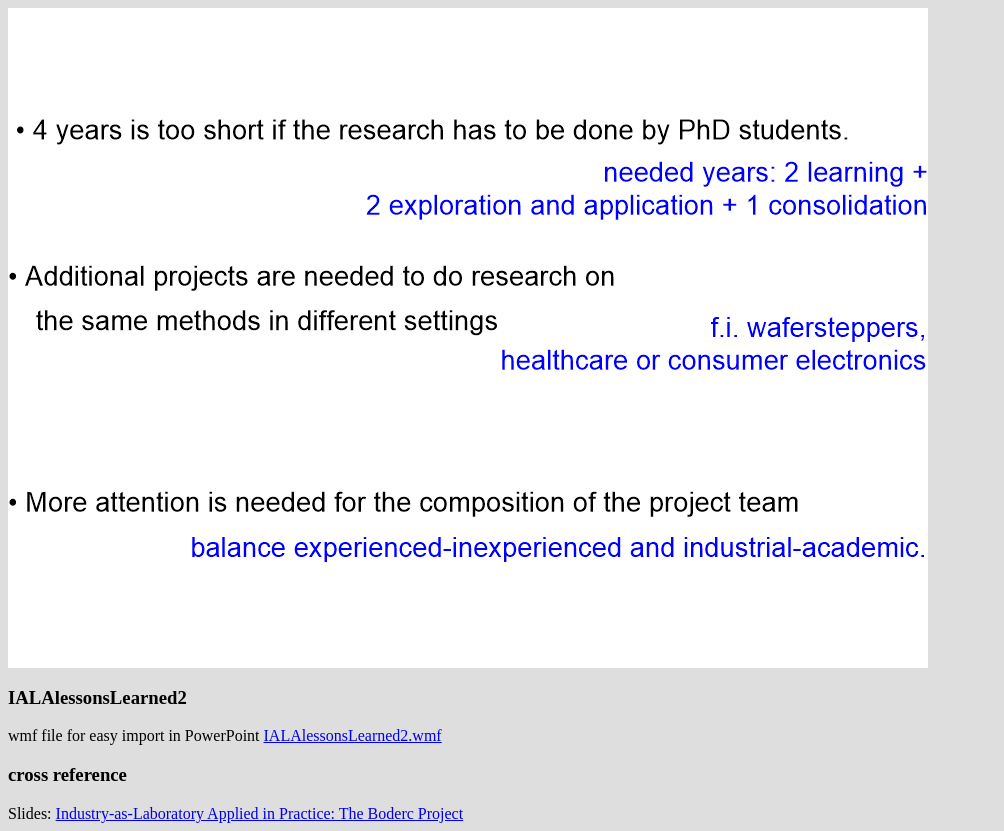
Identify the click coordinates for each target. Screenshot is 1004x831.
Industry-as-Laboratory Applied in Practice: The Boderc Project (260, 813)
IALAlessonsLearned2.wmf (353, 735)
